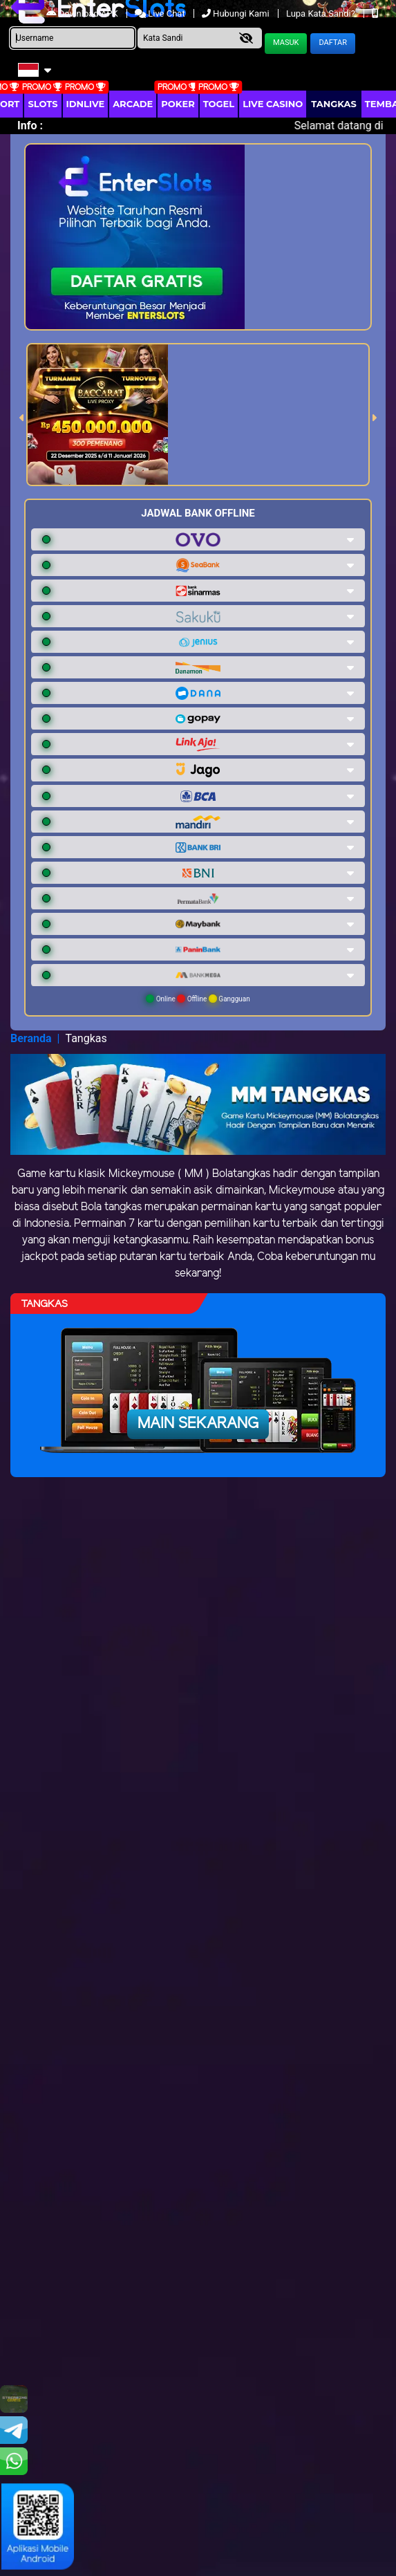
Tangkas (334, 103)
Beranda (31, 1038)
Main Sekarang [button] (198, 1424)
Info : (30, 125)
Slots (42, 103)
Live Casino (273, 103)
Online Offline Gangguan (198, 998)
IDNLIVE (85, 103)
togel (218, 103)
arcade (133, 103)
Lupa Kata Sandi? (321, 13)
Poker (177, 103)
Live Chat (161, 13)
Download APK (83, 13)
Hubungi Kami (237, 13)
